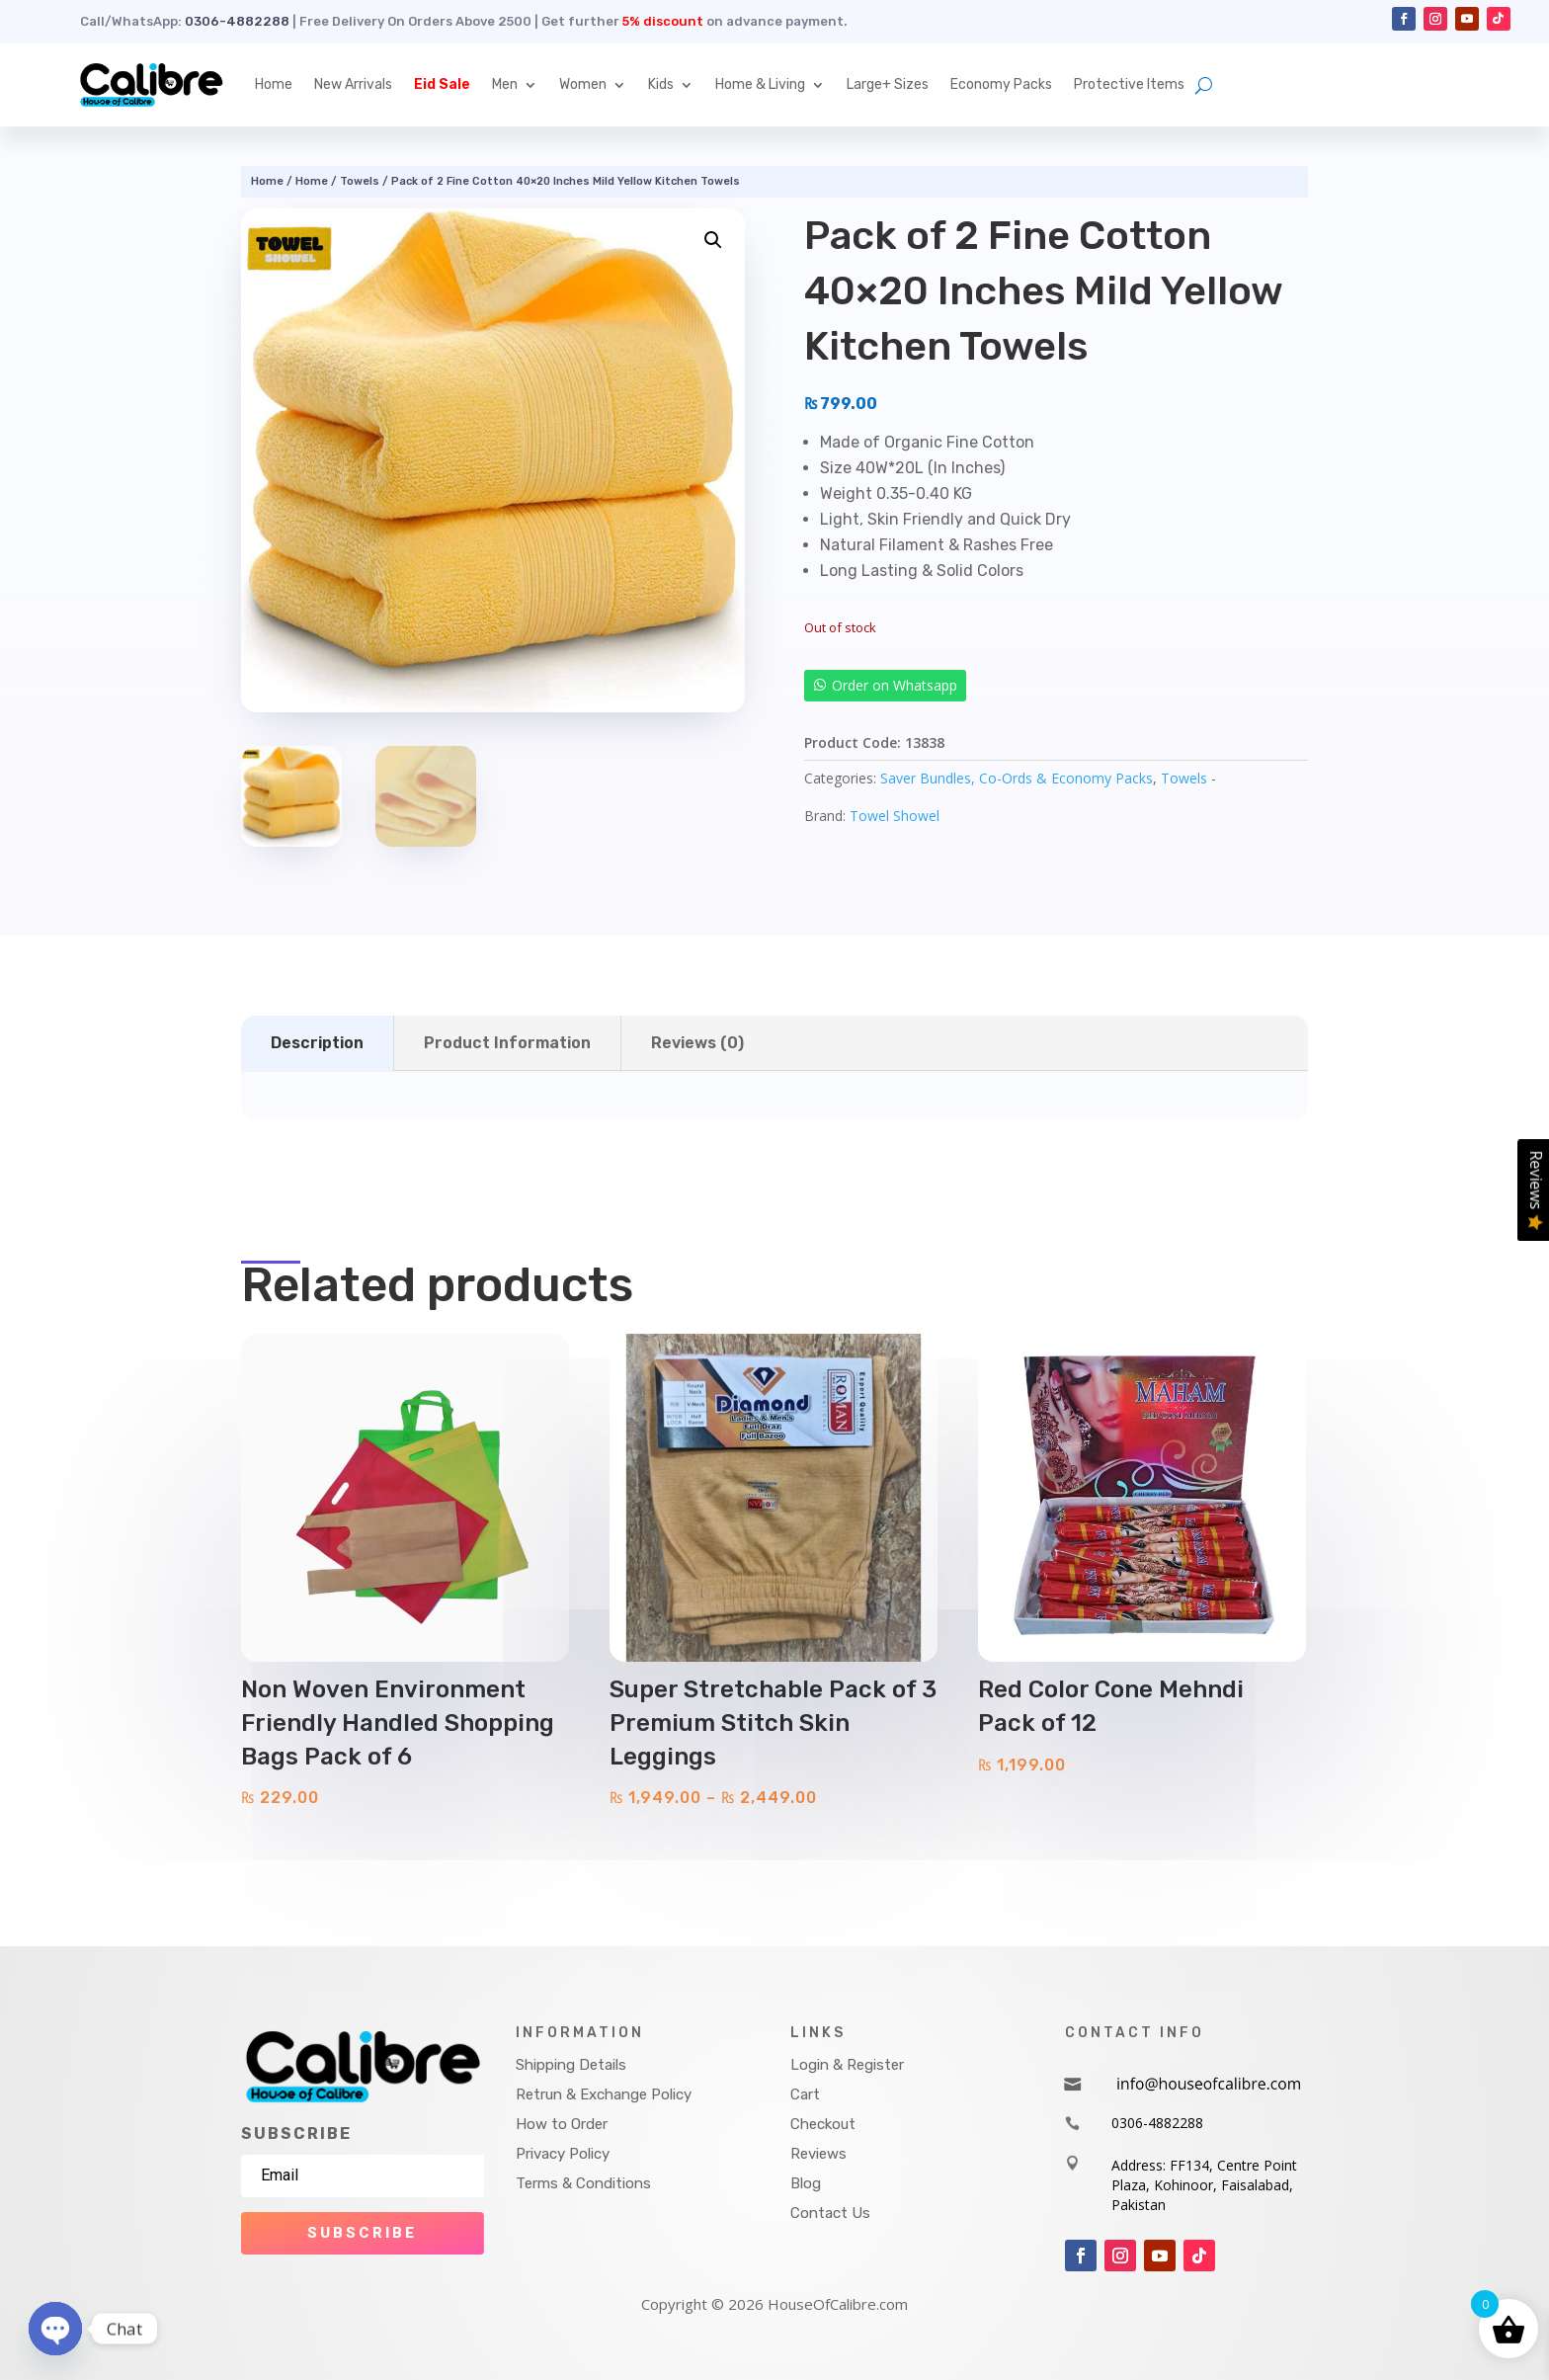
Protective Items (1129, 84)
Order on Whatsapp (894, 685)
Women (583, 84)
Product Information (507, 1042)
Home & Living (760, 84)
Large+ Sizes (888, 84)
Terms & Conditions (583, 2183)
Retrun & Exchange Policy (604, 2094)
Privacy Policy (563, 2154)
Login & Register (847, 2065)
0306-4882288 (237, 21)
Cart (805, 2094)
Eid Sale (442, 84)
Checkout (823, 2124)
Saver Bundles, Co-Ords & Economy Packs (1016, 778)
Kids (661, 84)
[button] (713, 240)
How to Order (562, 2124)
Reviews (818, 2154)
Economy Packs (1001, 84)
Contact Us (830, 2213)
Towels (359, 181)
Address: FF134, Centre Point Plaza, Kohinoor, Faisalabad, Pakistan (1204, 2184)
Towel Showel (894, 815)
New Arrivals (353, 84)
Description (317, 1042)
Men (505, 84)
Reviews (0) (697, 1042)
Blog (805, 2183)
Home (273, 84)
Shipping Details (571, 2065)
